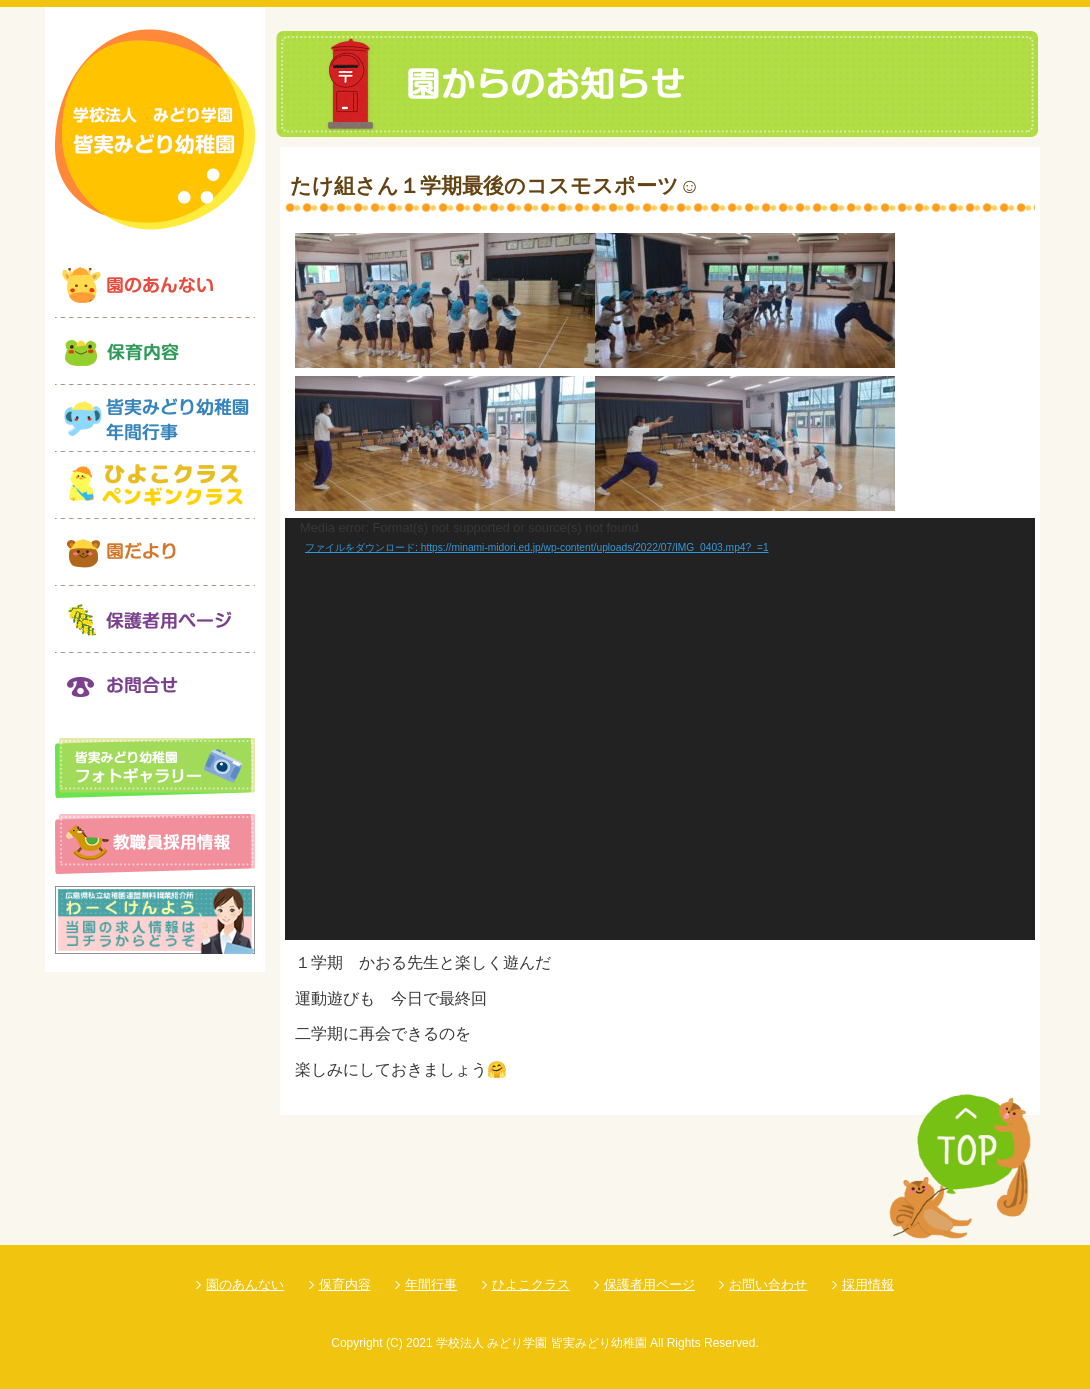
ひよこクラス (531, 1284)
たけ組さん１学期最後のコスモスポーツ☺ (495, 185)
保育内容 (345, 1284)
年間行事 (431, 1284)
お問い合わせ (768, 1284)
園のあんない (245, 1284)
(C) (394, 1343)
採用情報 (868, 1284)
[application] (660, 729)
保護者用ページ (649, 1284)
